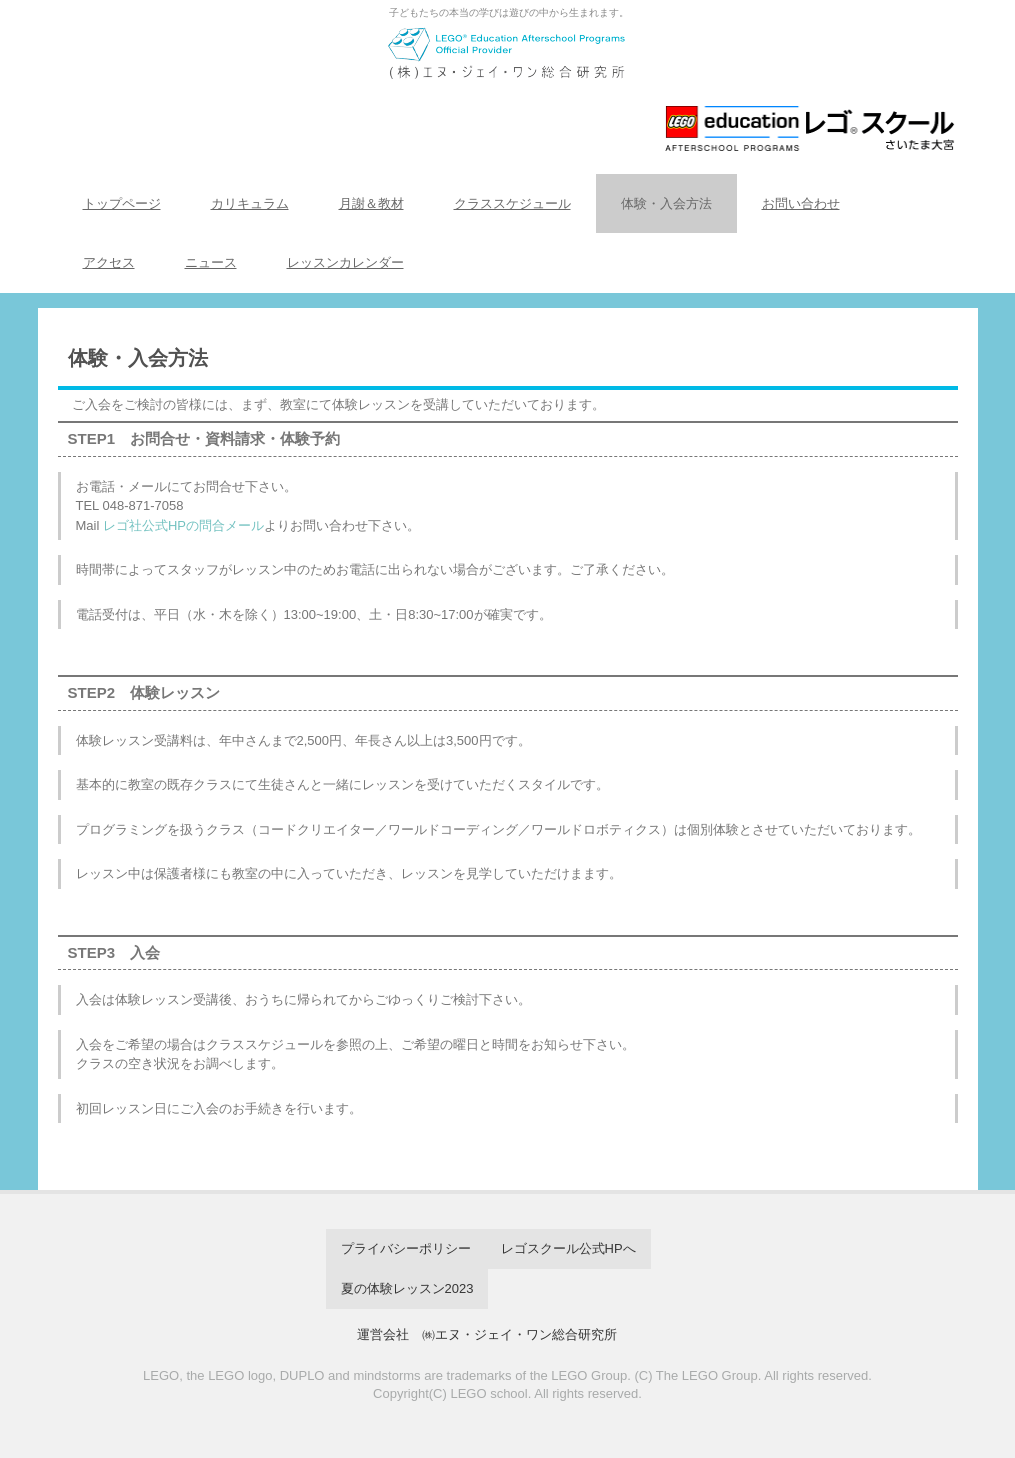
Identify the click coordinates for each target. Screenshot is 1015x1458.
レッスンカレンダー (345, 262)
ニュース (211, 262)
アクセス (109, 262)
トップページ (122, 203)
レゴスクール (508, 87)
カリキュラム (250, 203)
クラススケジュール (512, 203)
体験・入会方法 (666, 203)
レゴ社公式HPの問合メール (183, 525)
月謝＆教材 (371, 203)
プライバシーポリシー (406, 1248)
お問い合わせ (801, 203)
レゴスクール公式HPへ (568, 1248)
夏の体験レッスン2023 (407, 1288)
